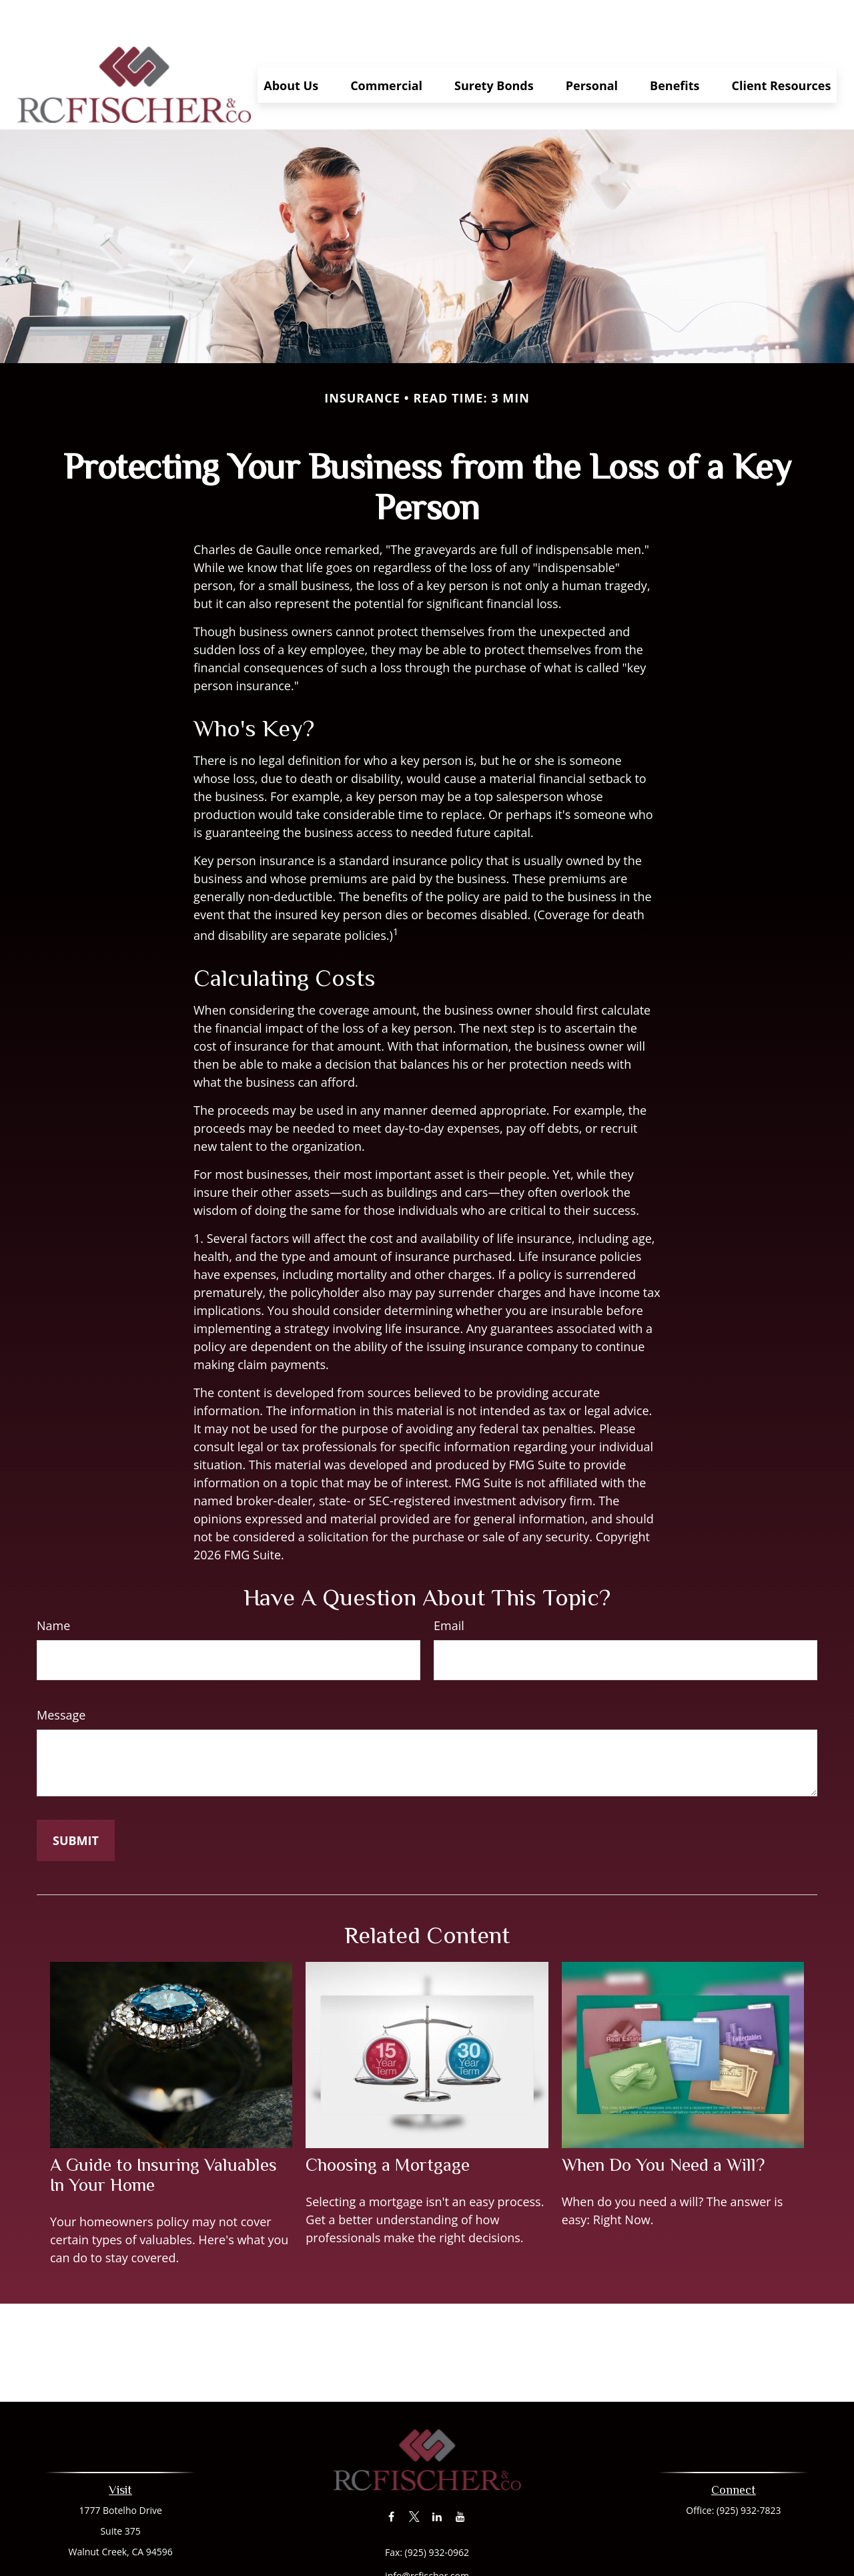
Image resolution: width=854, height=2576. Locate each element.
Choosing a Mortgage (388, 2125)
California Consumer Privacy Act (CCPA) (471, 2559)
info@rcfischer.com (427, 2535)
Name (53, 1585)
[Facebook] (391, 2477)
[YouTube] (460, 2477)
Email (449, 1585)
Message (61, 1675)
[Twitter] (414, 2477)
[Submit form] (76, 1800)
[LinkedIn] (437, 2477)
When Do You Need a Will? (663, 2125)
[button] (291, 44)
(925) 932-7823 (749, 2470)
